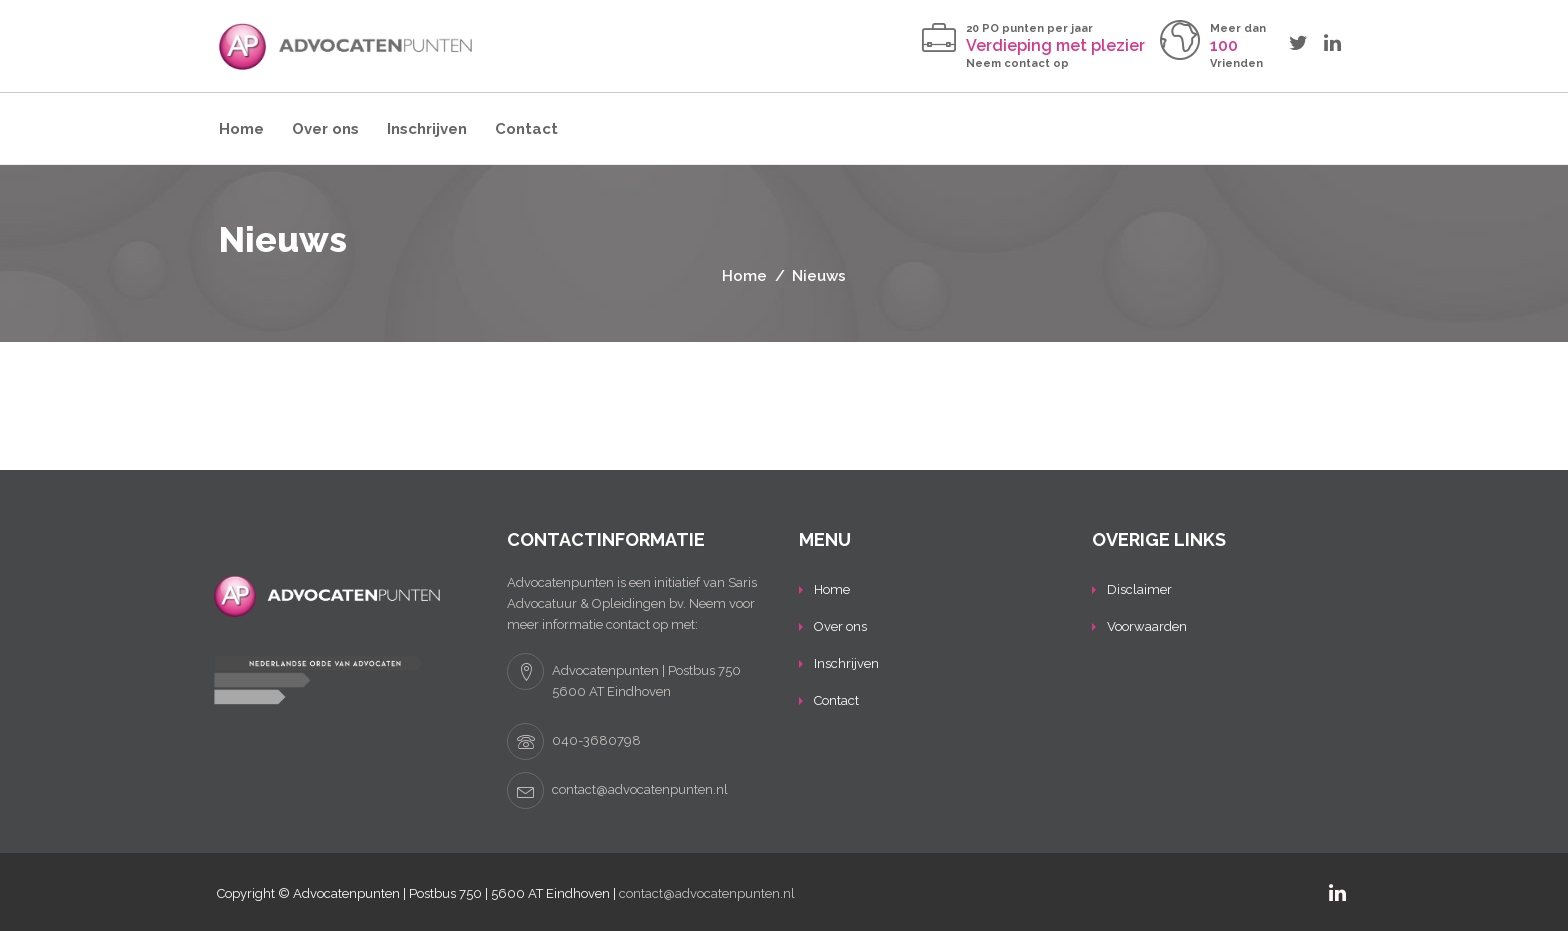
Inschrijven (427, 129)
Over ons (325, 129)
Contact (526, 129)
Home (241, 129)
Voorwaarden (1147, 626)
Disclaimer (1139, 589)
